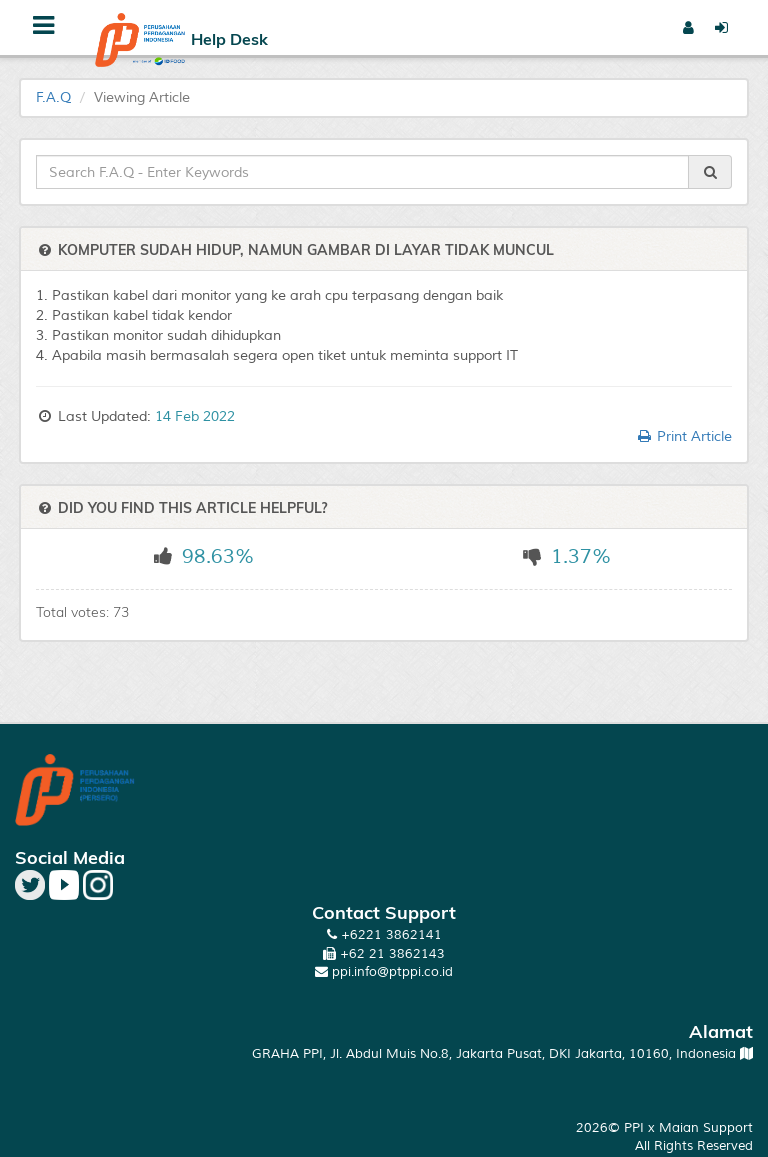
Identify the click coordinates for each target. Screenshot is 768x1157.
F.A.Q (53, 97)
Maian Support (706, 1128)
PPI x (641, 1128)
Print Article (683, 436)
